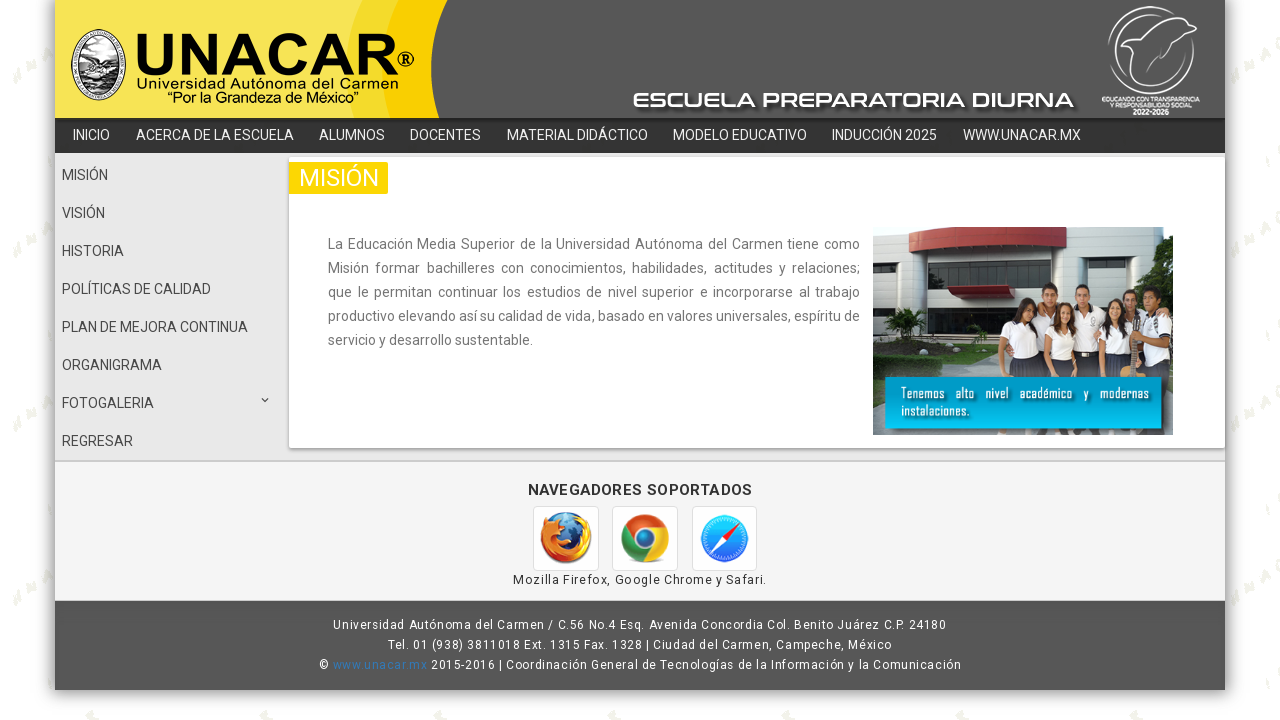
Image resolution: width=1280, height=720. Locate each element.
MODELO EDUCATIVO (740, 135)
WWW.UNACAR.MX (1022, 135)
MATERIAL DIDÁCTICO (577, 135)
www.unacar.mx (380, 665)
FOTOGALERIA (167, 401)
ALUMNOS (352, 135)
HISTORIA (93, 251)
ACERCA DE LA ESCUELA (215, 135)
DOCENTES (445, 135)
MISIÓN (85, 175)
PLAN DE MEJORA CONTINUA (155, 327)
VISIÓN (83, 213)
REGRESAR (97, 441)
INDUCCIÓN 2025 (884, 135)
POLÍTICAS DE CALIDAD (136, 289)
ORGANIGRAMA (112, 365)
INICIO (91, 135)
